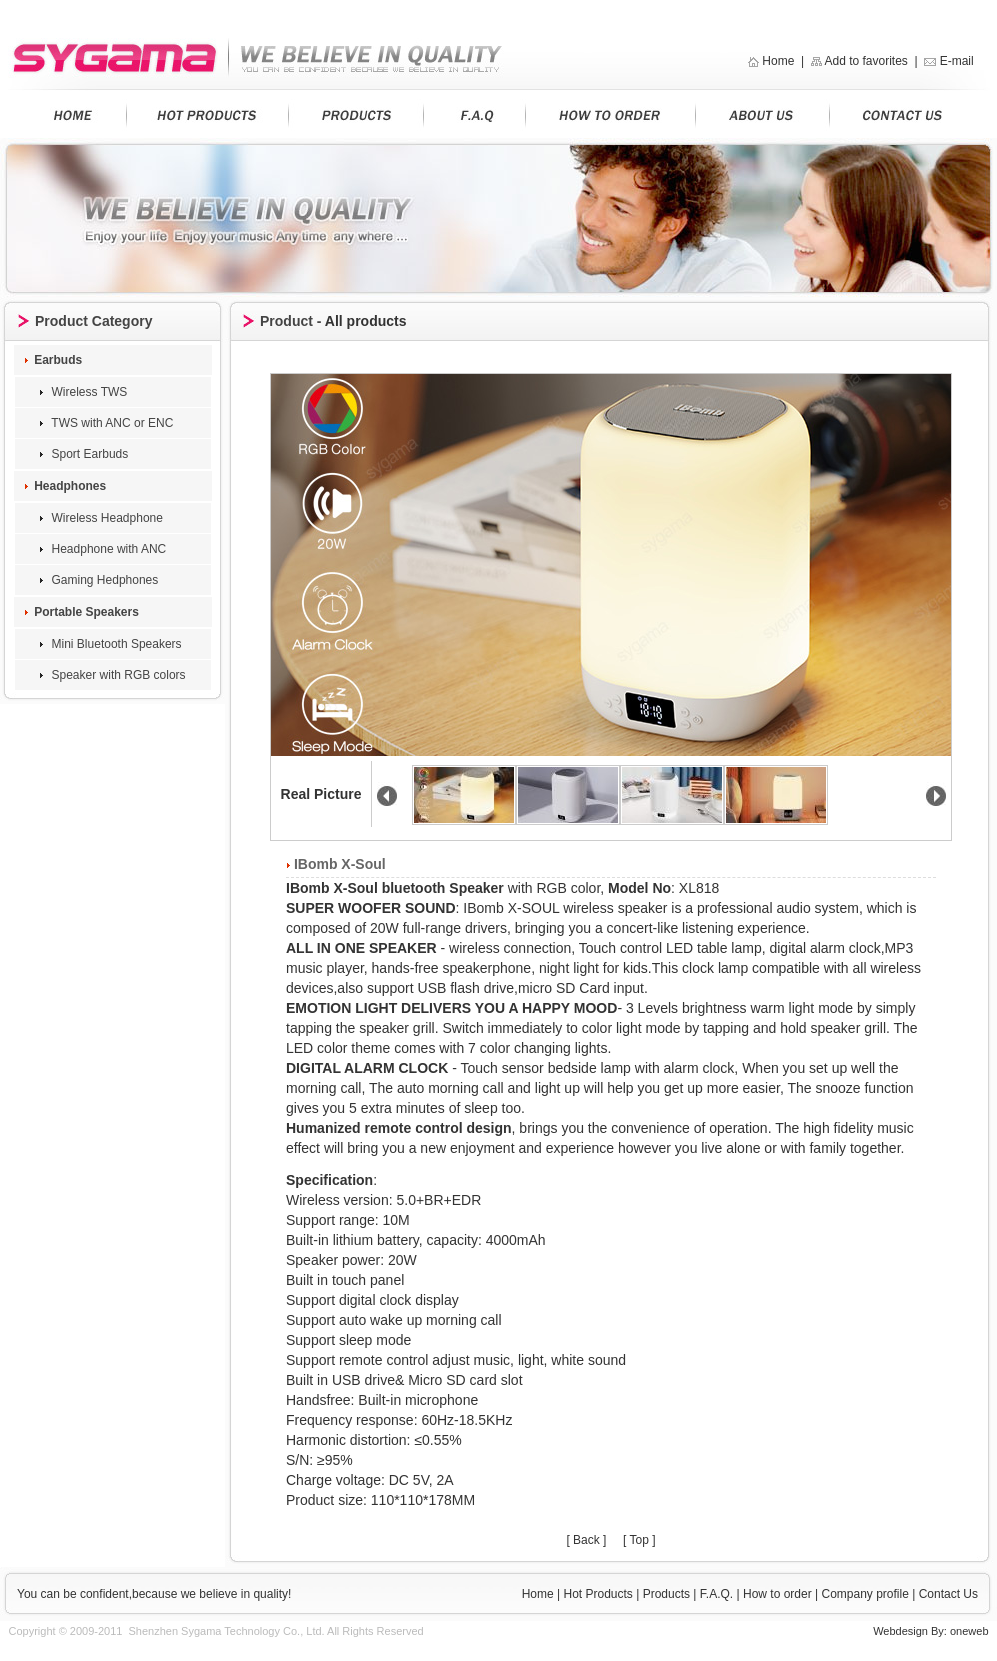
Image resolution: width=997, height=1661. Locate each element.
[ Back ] (586, 1540)
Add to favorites (865, 61)
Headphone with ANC (107, 549)
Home (778, 61)
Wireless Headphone (105, 518)
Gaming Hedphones (103, 580)
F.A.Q (715, 1594)
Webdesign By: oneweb (930, 1631)
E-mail (958, 61)
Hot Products (598, 1594)
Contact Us (946, 1594)
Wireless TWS (87, 392)
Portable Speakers (86, 612)
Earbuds (58, 360)
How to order (777, 1594)
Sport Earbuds (88, 454)
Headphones (70, 486)
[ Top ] (639, 1540)
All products (366, 321)
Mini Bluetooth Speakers (114, 644)
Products (666, 1594)
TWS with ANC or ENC (110, 423)
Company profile (864, 1594)
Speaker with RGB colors (116, 675)
